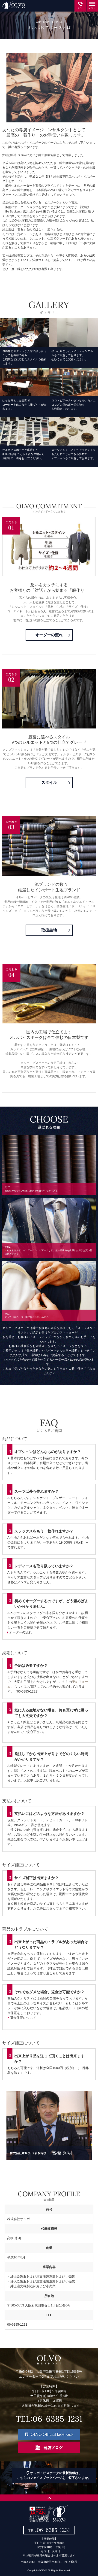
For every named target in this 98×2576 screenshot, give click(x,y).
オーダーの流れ (49, 635)
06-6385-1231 (49, 2530)
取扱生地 (49, 930)
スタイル (49, 782)
